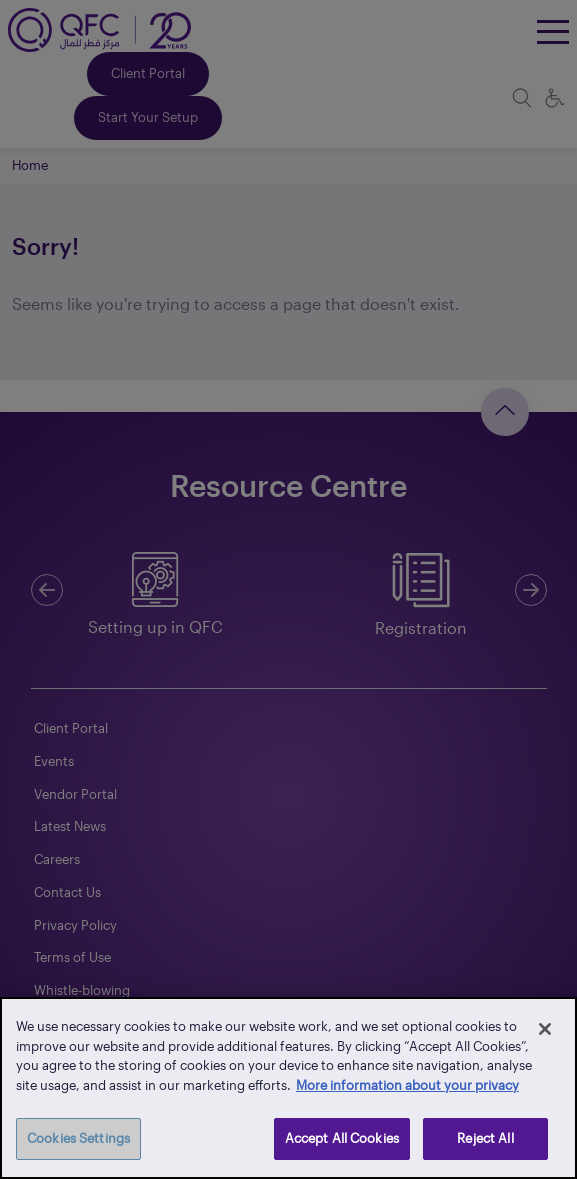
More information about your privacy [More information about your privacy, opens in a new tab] (407, 1085)
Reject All (485, 1138)
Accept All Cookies (342, 1138)
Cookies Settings (78, 1138)
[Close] (545, 1029)
